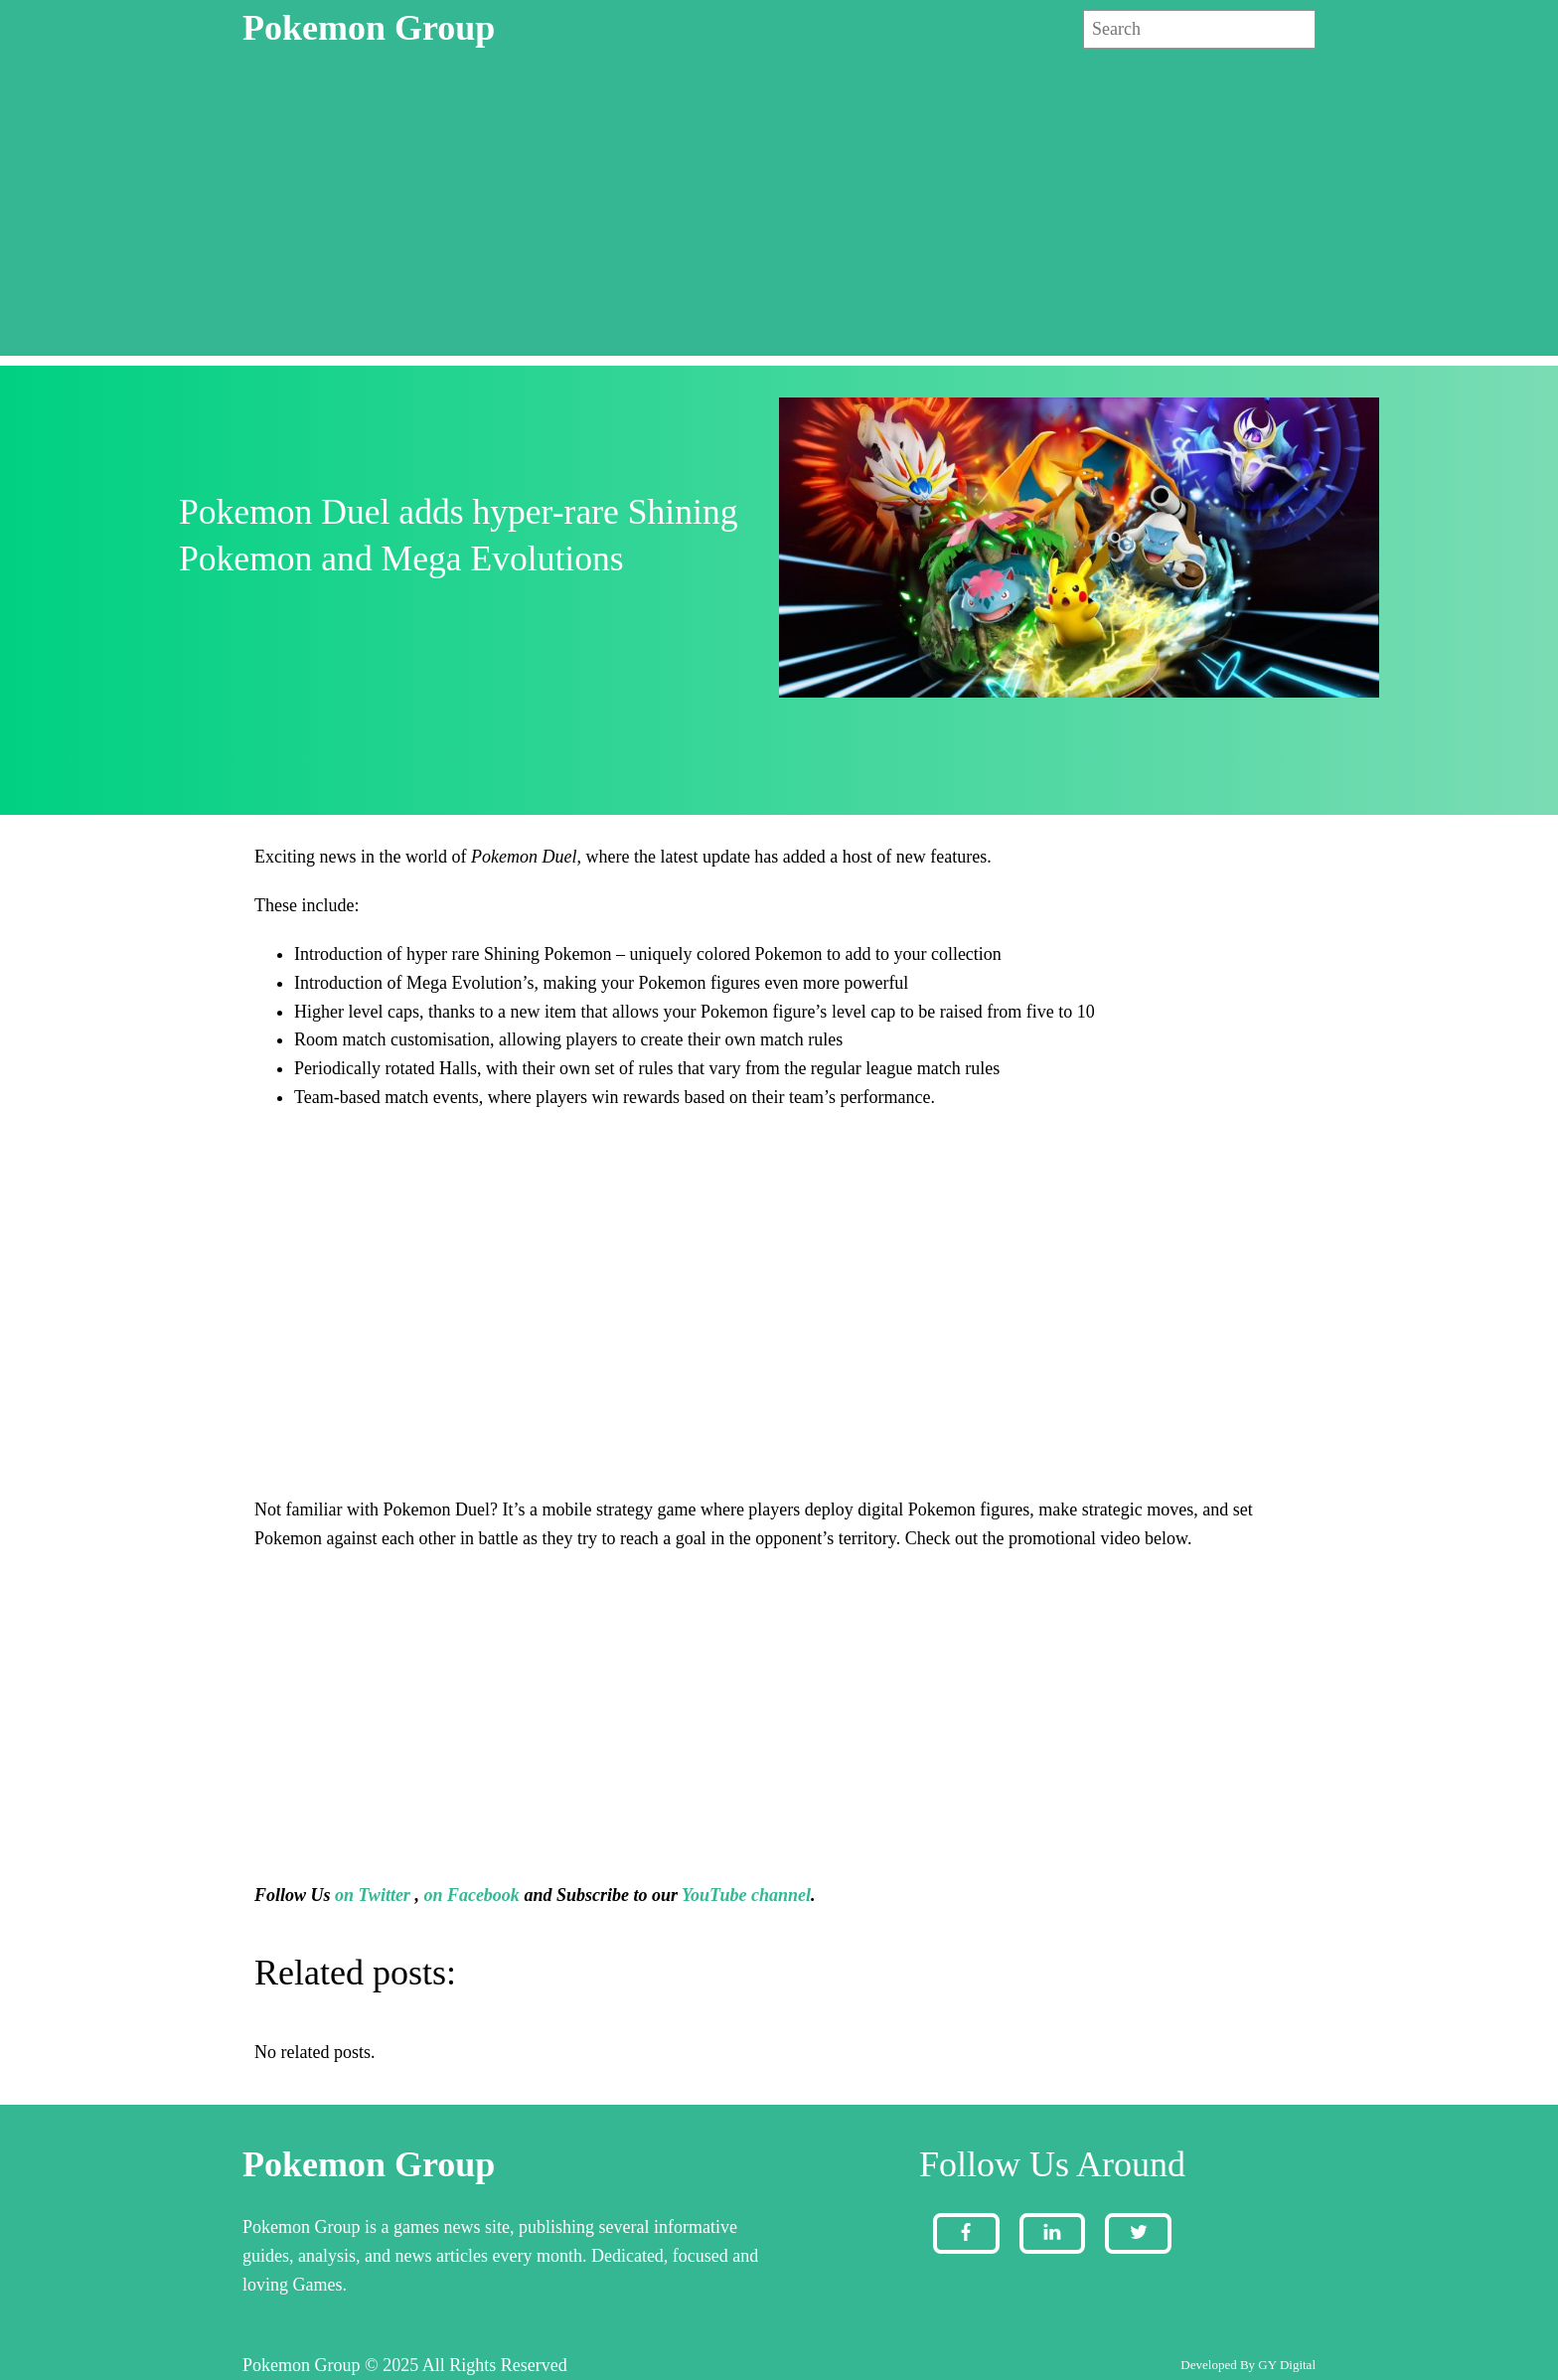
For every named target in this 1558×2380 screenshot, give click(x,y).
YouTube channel (746, 1895)
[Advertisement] (779, 217)
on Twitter (372, 1895)
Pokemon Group (368, 28)
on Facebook (471, 1895)
